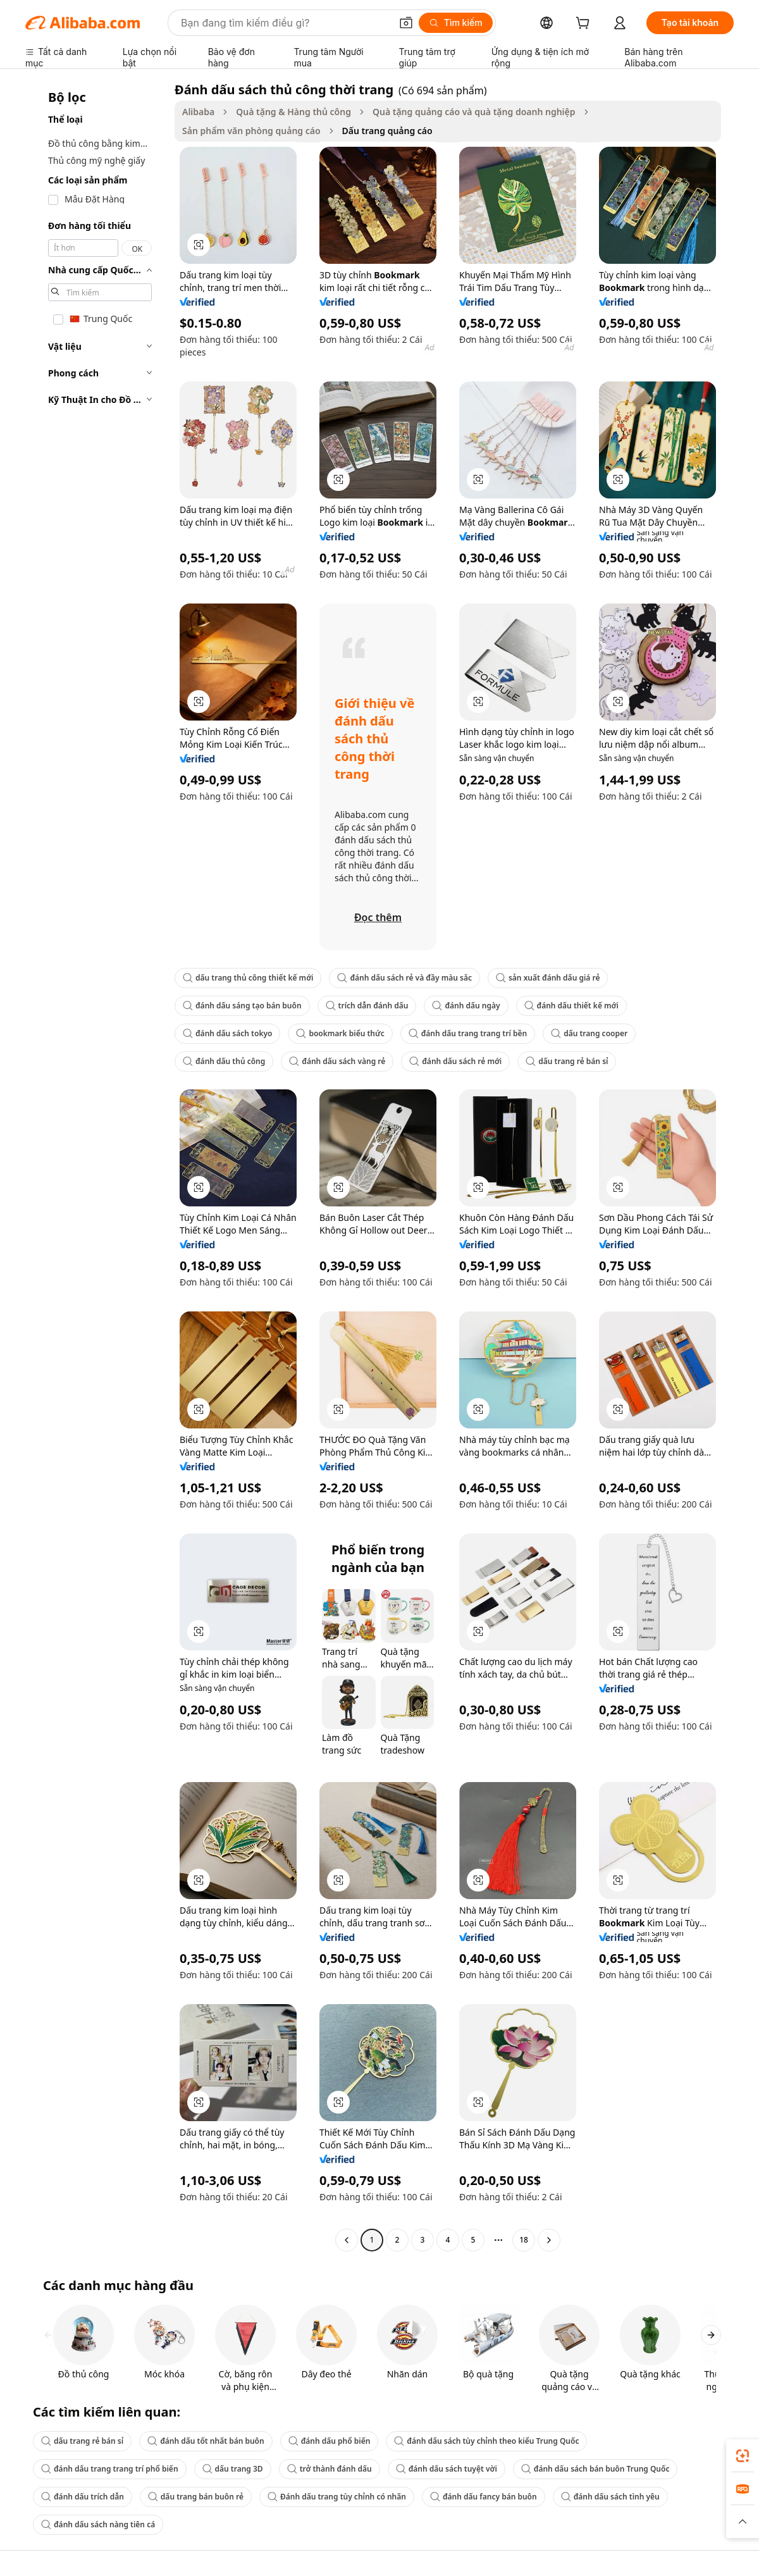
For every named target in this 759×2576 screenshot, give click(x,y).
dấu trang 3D (232, 2468)
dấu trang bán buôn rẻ (196, 2496)
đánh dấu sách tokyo (227, 1033)
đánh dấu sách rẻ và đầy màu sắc (404, 977)
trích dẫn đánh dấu (367, 1005)
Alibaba (198, 112)
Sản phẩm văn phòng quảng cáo (251, 131)
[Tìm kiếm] (456, 23)
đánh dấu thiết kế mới (571, 1005)
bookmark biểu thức (340, 1033)
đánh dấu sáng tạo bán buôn (242, 1005)
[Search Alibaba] (284, 23)
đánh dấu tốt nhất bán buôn (205, 2441)
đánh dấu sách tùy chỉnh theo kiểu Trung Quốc (486, 2441)
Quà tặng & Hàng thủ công (293, 112)
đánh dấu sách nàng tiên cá (98, 2524)
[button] (406, 23)
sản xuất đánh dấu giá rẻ (548, 977)
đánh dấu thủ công (224, 1061)
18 (523, 2239)
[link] (742, 2455)
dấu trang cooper (589, 1033)
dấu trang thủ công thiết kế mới (248, 977)
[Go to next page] (549, 2240)
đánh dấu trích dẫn (82, 2496)
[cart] (585, 24)
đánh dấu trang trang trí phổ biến (109, 2468)
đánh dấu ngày (466, 1005)
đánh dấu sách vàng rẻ (337, 1061)
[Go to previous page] (346, 2240)
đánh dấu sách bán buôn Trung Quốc (595, 2468)
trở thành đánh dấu (329, 2468)
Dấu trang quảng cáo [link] (387, 131)
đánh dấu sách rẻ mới (455, 1061)
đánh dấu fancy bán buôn (483, 2496)
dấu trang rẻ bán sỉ (567, 1061)
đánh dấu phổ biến (329, 2441)
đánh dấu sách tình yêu (610, 2496)
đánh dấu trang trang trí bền (468, 1033)
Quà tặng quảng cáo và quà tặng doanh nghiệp (474, 112)
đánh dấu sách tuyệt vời (446, 2468)
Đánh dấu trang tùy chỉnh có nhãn (337, 2496)
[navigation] (96, 1166)
